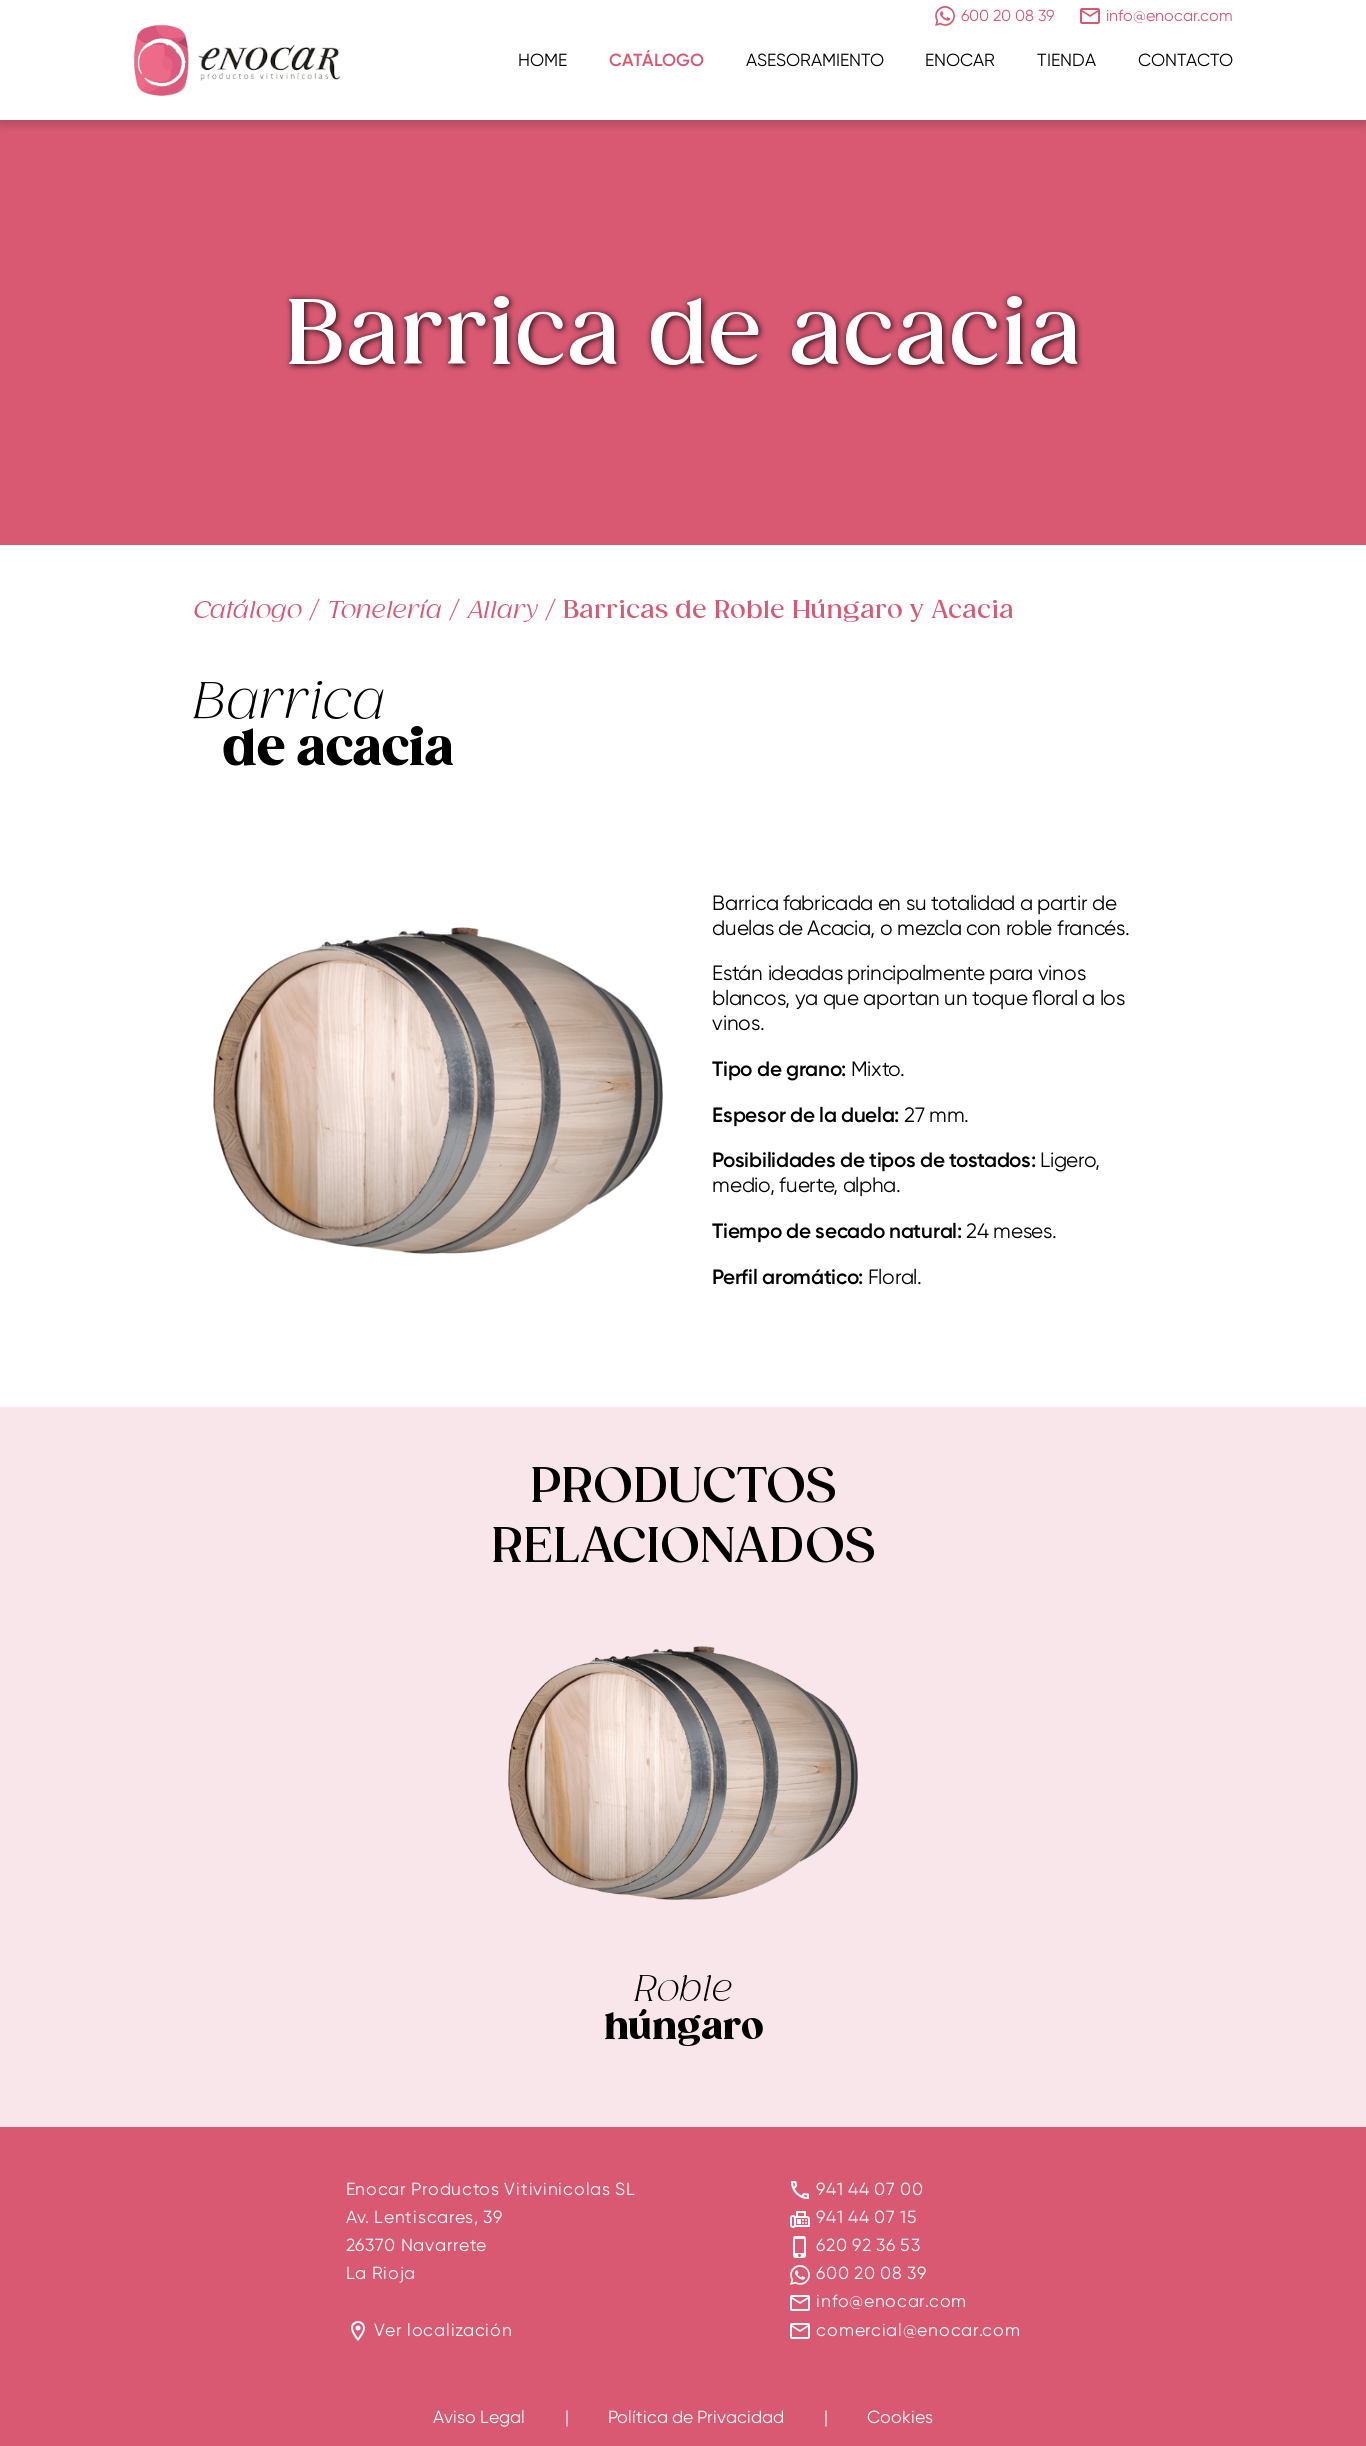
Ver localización (443, 2329)
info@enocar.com (891, 2300)
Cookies (900, 2416)
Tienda (1066, 59)
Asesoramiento (815, 59)
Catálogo (656, 59)
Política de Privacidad (696, 2416)
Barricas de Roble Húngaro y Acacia (788, 609)
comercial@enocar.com (918, 2329)
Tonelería (384, 609)
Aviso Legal (479, 2416)
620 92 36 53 (868, 2244)
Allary (502, 609)
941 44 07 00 (869, 2188)
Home (542, 59)
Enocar (960, 59)
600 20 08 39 (871, 2272)
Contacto (1185, 59)
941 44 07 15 (866, 2216)
